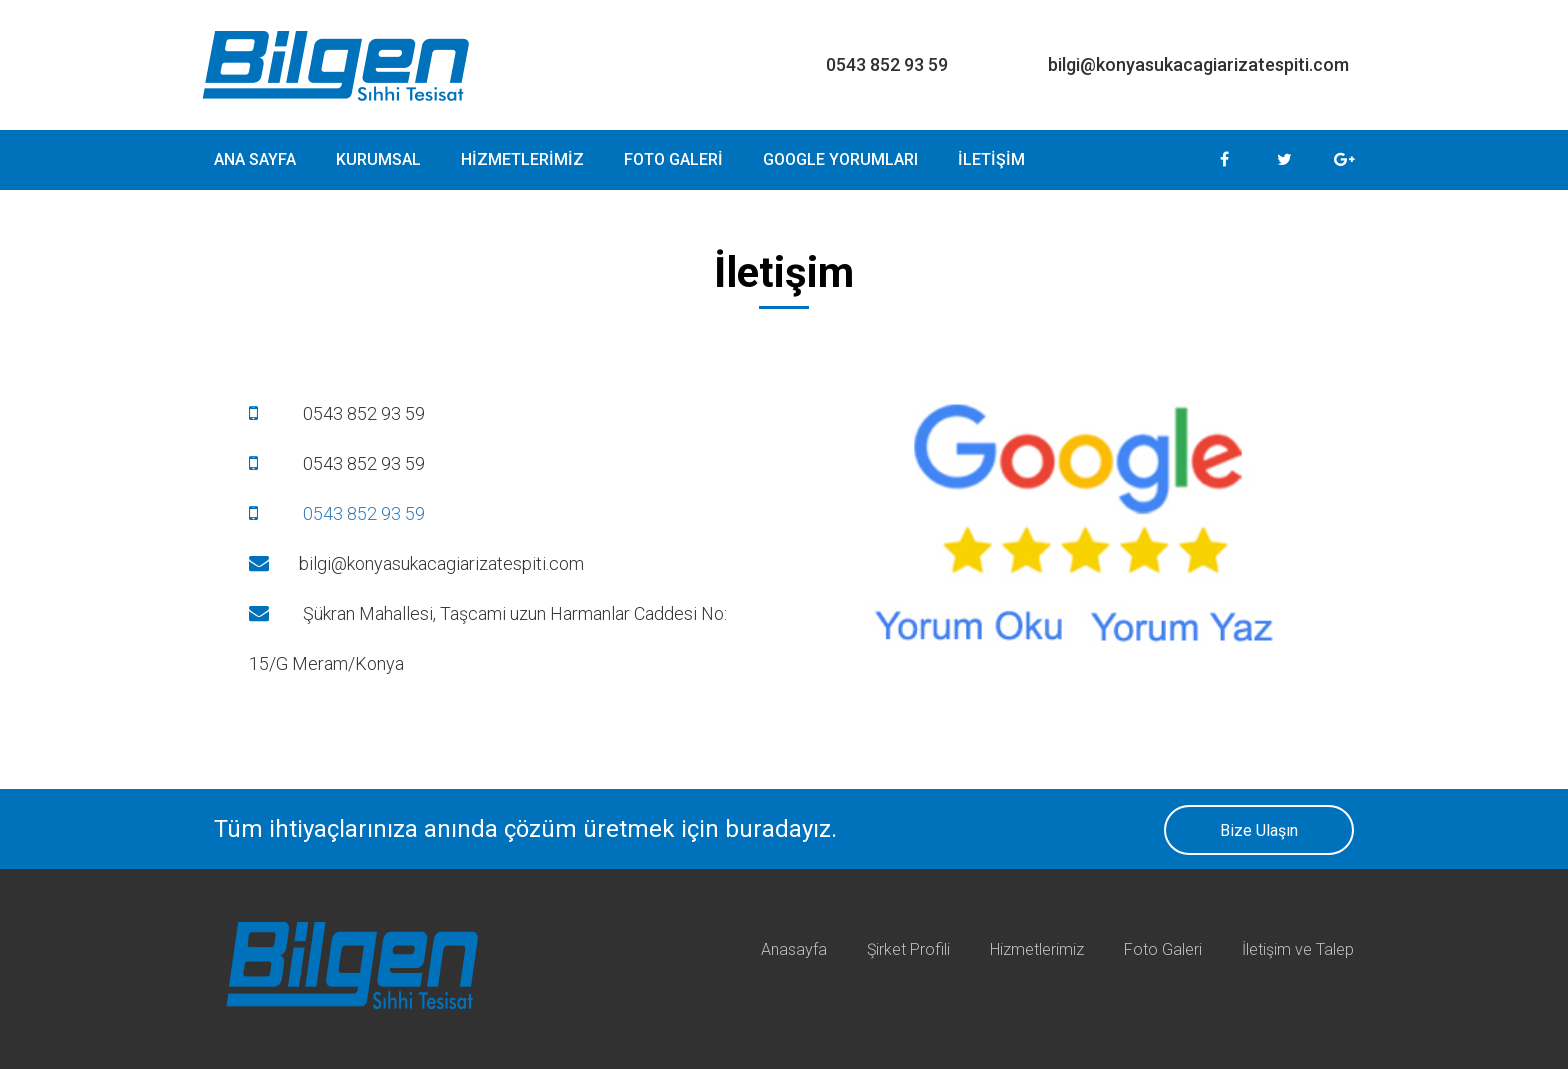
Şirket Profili (908, 949)
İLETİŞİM (991, 159)
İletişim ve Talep (1298, 949)
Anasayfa (794, 949)
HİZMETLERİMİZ (522, 159)
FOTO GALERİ (673, 159)
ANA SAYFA (255, 159)
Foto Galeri (1163, 949)
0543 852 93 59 (337, 513)
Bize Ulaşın (1259, 830)
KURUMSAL (378, 159)
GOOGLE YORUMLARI (840, 159)
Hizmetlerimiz (1037, 949)
